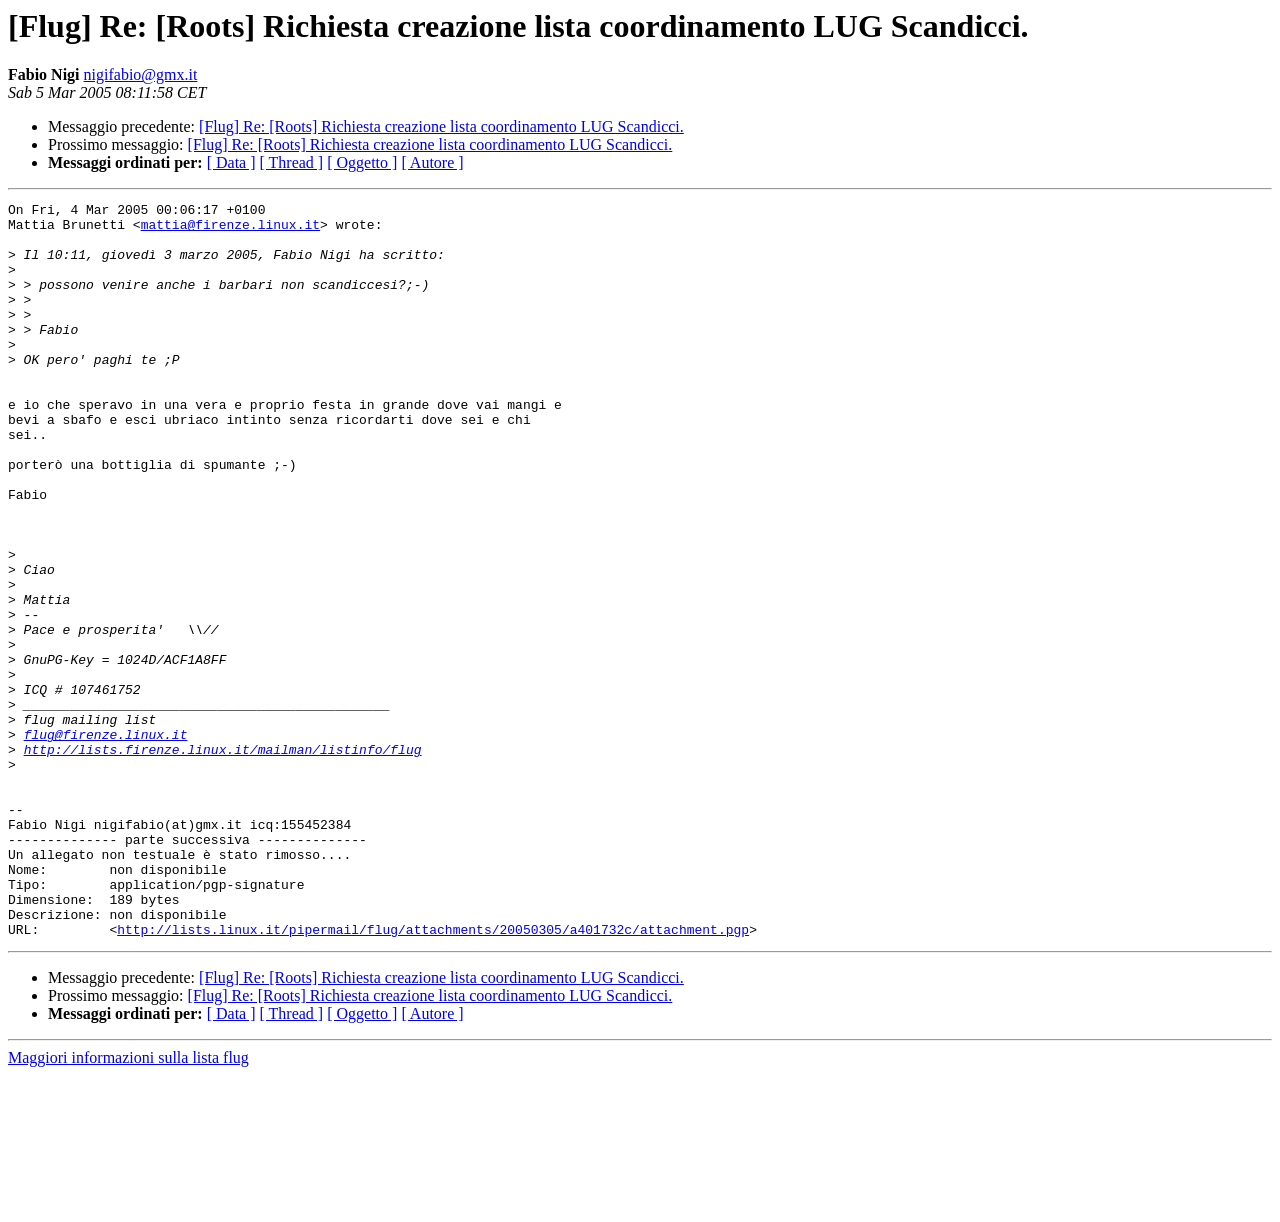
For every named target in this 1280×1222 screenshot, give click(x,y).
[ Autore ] (432, 162)
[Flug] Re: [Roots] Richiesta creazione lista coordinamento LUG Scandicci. (441, 126)
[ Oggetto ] (362, 162)
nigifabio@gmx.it (141, 74)
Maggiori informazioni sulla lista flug (128, 1204)
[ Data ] (231, 162)
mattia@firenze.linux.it (230, 230)
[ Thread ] (292, 162)
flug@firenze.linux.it (106, 842)
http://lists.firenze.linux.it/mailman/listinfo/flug (223, 860)
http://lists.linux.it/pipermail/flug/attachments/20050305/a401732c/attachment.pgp (433, 1076)
